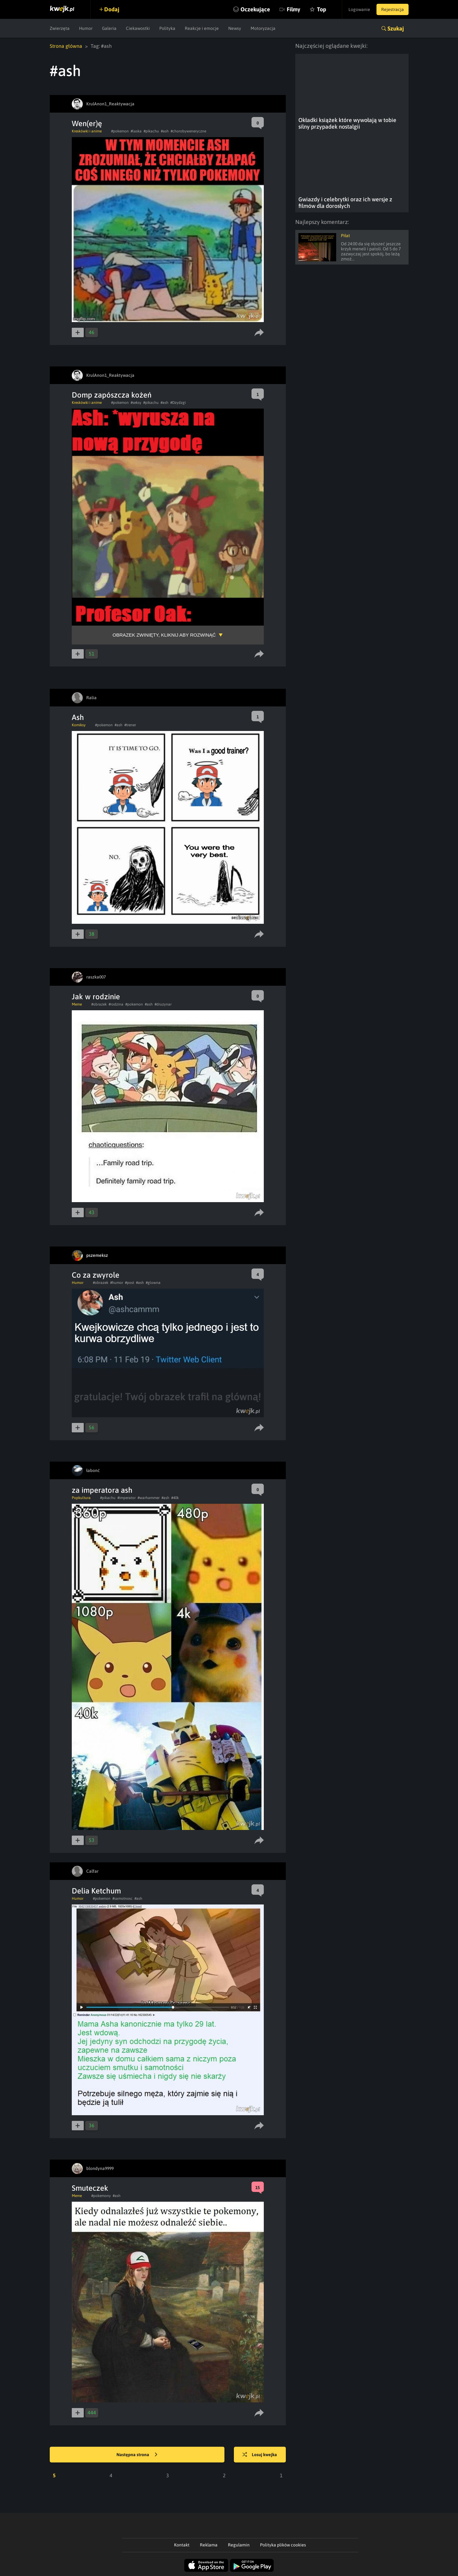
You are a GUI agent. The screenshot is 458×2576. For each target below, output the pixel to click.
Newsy (234, 28)
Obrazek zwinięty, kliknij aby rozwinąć (164, 635)
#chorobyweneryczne (188, 131)
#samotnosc (122, 1898)
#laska (136, 131)
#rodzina (116, 1004)
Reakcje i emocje (202, 28)
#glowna (153, 1282)
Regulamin (239, 2544)
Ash (78, 717)
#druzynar (163, 1004)
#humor (116, 1282)
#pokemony (101, 2196)
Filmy (293, 9)
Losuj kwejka (259, 2455)
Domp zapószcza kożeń (111, 395)
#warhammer (149, 1498)
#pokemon (120, 131)
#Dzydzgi (178, 402)
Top (321, 9)
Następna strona (136, 2455)
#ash (165, 131)
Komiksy (79, 725)
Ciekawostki (138, 28)
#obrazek (99, 1004)
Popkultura (81, 1498)
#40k (175, 1498)
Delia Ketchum (96, 1891)
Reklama (209, 2544)
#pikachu (151, 131)
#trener (130, 725)
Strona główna (66, 46)
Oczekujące (255, 9)
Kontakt (181, 2544)
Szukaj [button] (395, 28)
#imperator (126, 1498)
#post (129, 1282)
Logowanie (359, 9)
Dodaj (111, 9)
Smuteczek (90, 2188)
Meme (77, 1004)
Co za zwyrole (95, 1275)
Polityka (167, 28)
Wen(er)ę (87, 123)
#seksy (136, 402)
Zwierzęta (60, 28)
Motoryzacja (263, 28)
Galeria (109, 28)
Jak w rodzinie (96, 996)
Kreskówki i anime (87, 131)
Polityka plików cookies (283, 2544)
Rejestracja (392, 9)
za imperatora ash (102, 1490)
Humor (86, 28)
